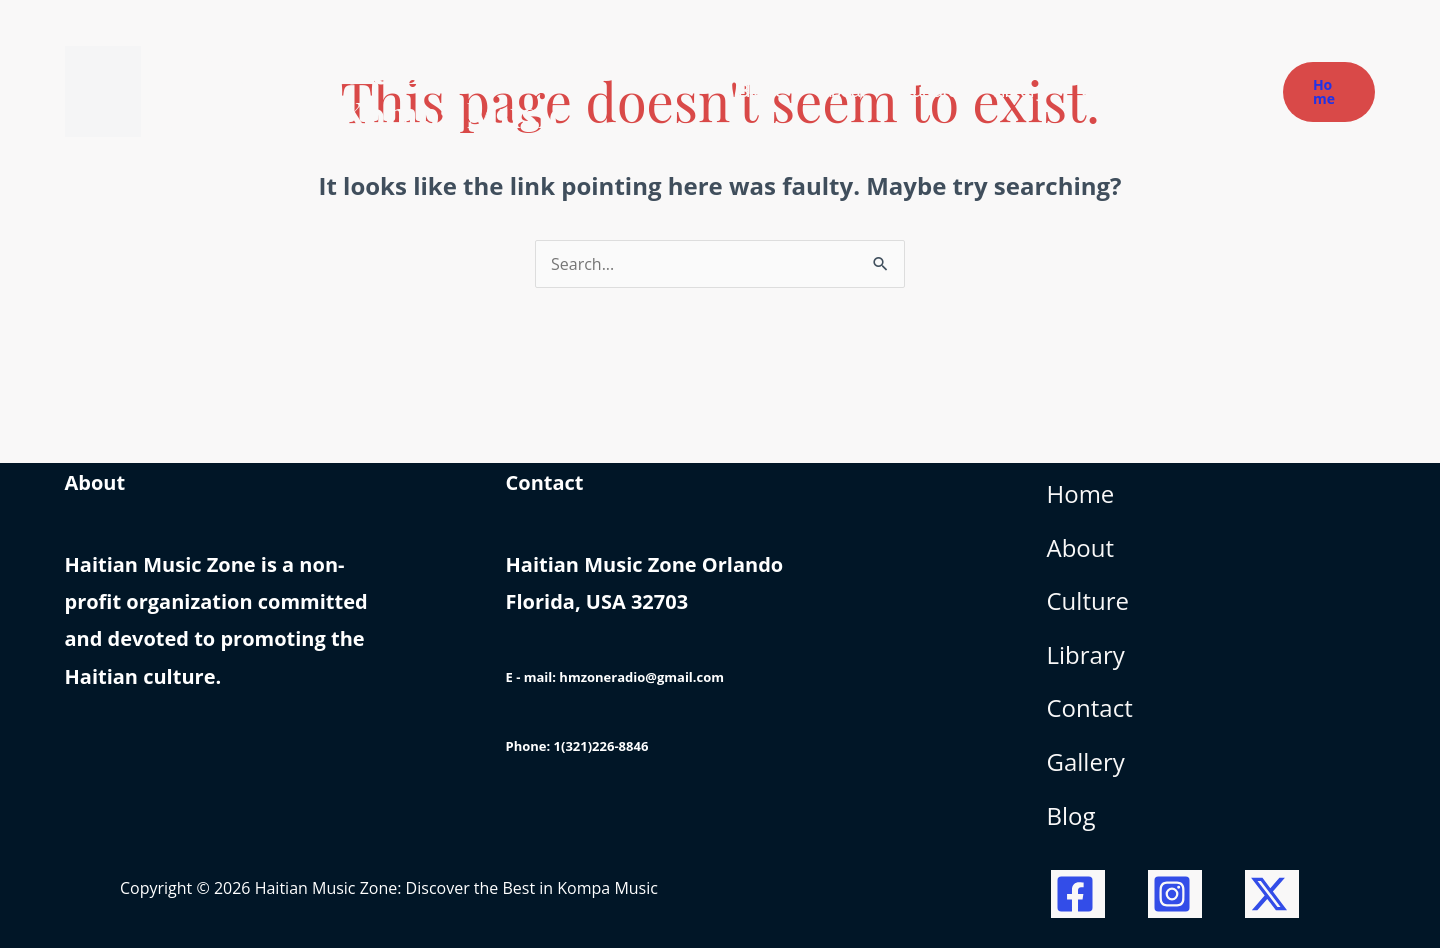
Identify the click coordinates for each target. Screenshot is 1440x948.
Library (1086, 654)
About (1081, 547)
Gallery (1086, 761)
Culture (1088, 600)
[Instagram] (1175, 894)
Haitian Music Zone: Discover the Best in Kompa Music (400, 90)
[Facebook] (1078, 894)
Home (1081, 493)
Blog (1071, 815)
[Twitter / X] (1272, 894)
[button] (1329, 92)
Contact (1090, 707)
